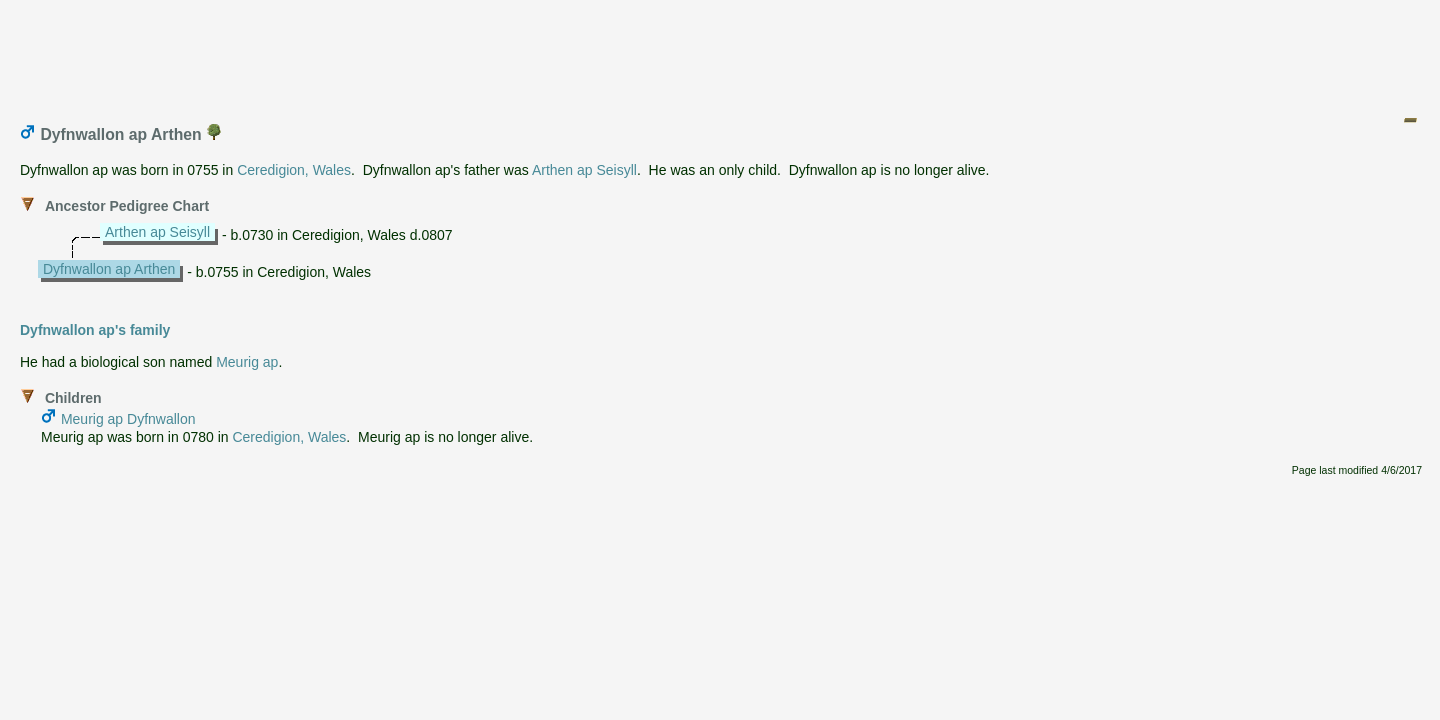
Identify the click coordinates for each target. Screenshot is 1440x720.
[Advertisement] (721, 53)
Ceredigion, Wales (294, 170)
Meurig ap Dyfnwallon (128, 419)
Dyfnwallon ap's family (95, 330)
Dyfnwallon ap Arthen (109, 269)
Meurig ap (247, 362)
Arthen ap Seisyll (584, 170)
